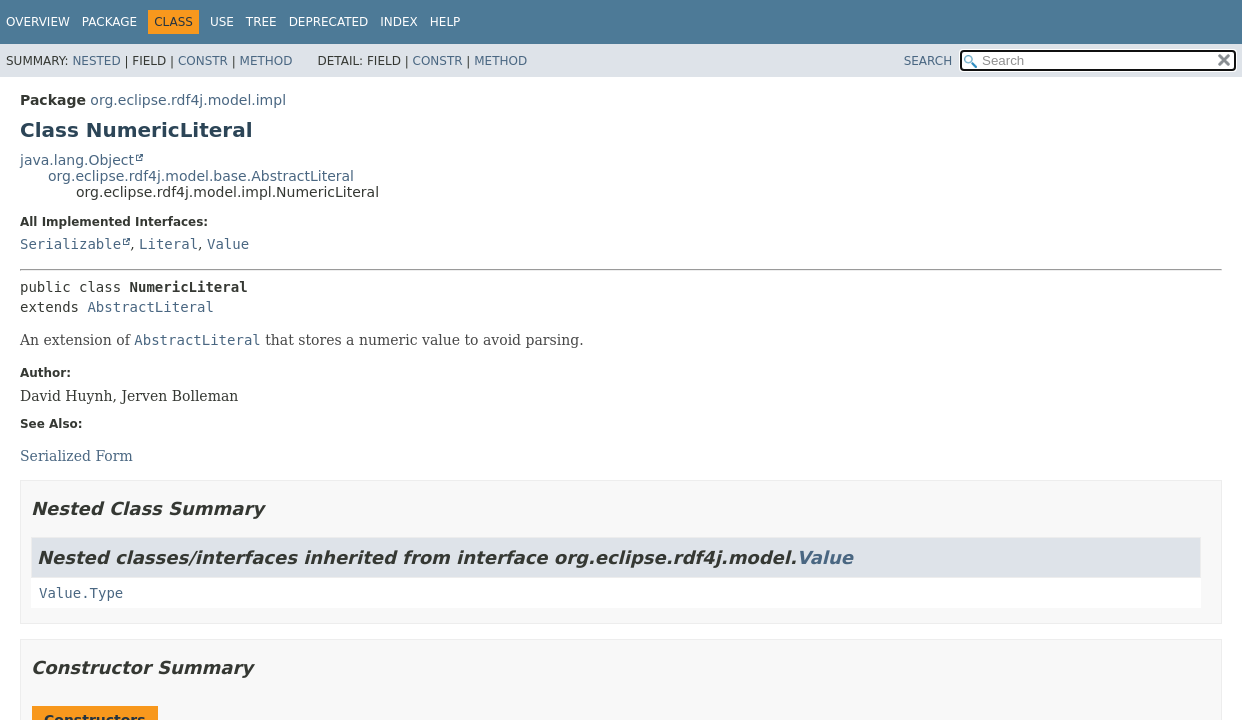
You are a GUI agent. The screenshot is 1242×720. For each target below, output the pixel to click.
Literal (168, 244)
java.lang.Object (77, 160)
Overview (38, 22)
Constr (203, 61)
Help (445, 22)
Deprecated (329, 22)
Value (228, 244)
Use (222, 22)
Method (266, 61)
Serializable (70, 244)
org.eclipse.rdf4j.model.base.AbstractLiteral (201, 176)
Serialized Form (76, 456)
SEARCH (928, 61)
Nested (96, 61)
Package (109, 22)
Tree (261, 22)
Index (399, 22)
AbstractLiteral (150, 307)
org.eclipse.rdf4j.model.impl (188, 100)
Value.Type (81, 593)
